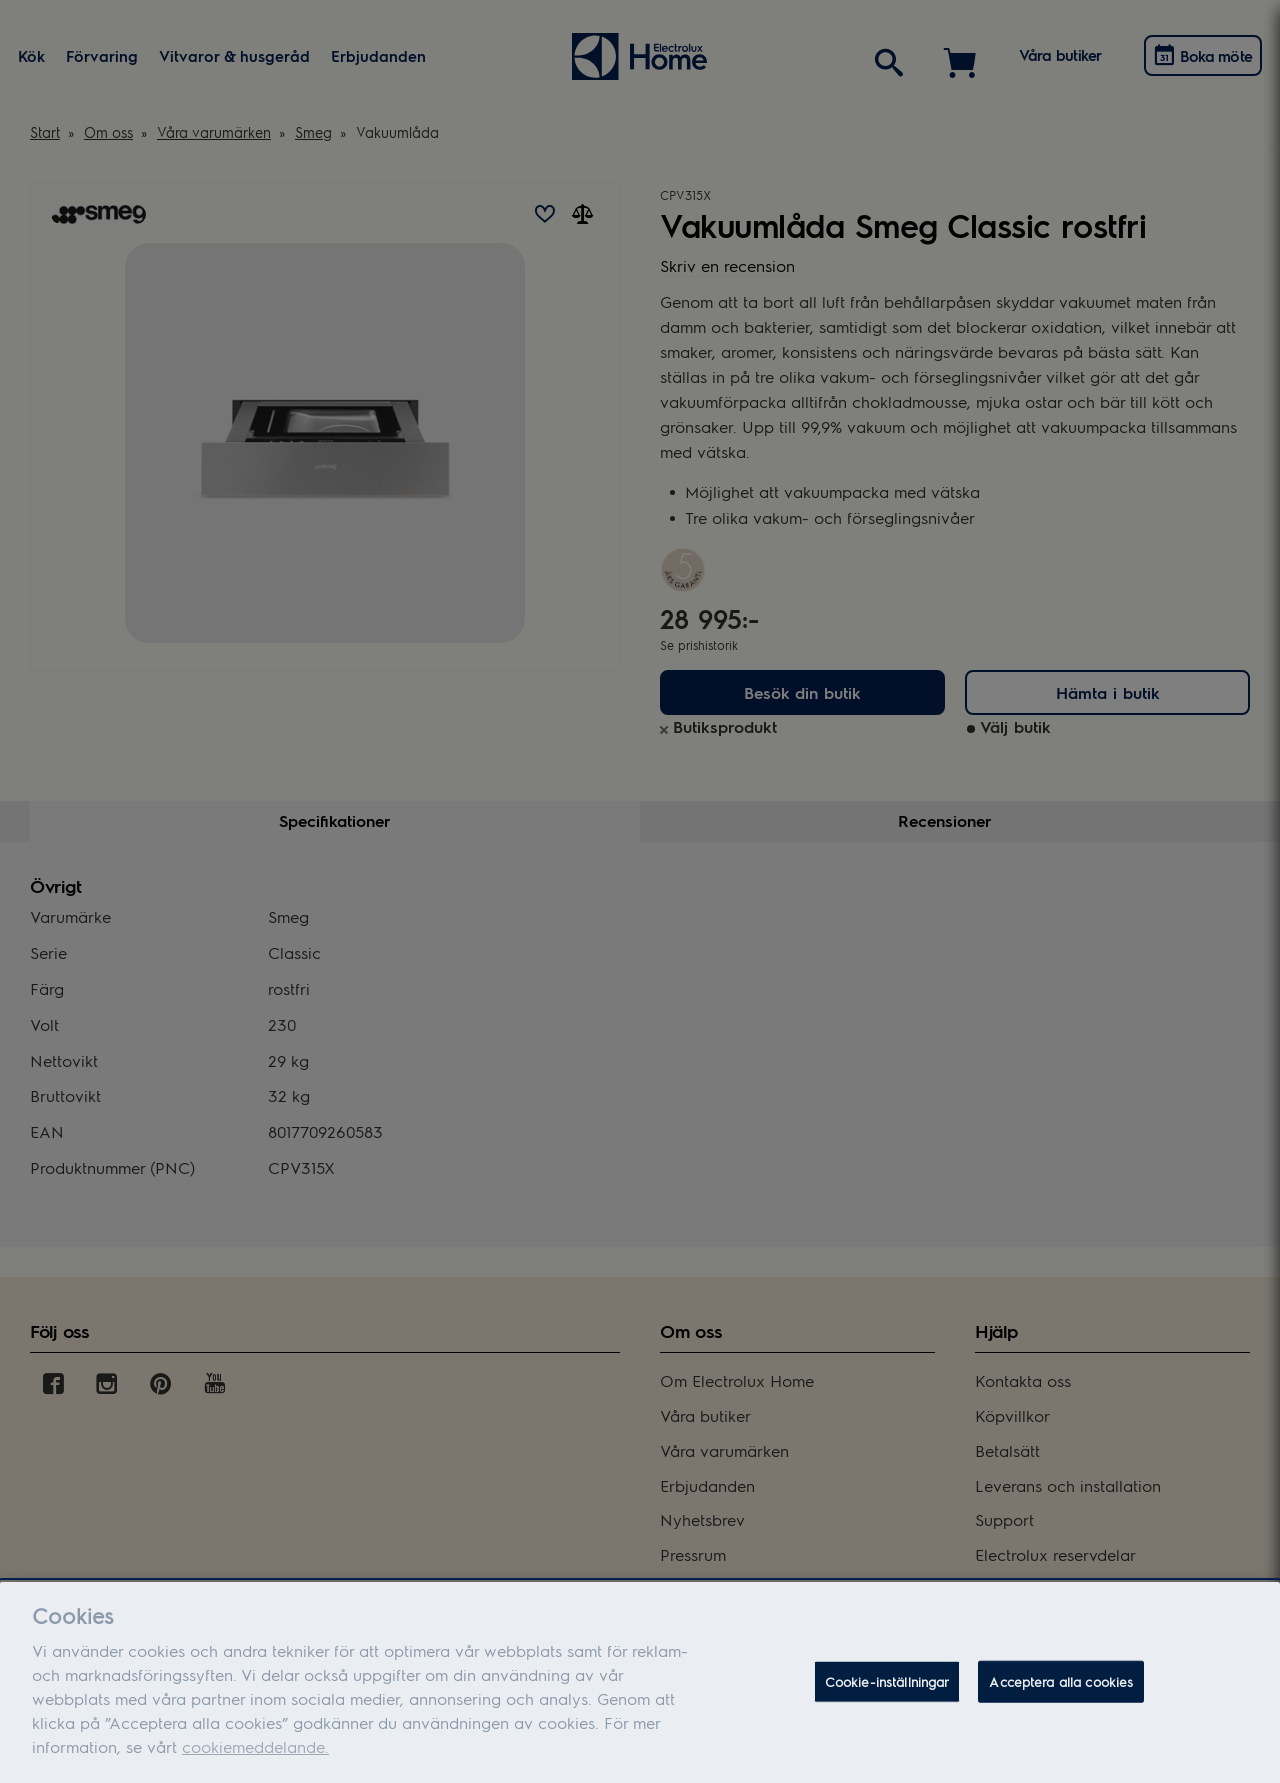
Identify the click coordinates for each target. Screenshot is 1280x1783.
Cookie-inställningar (887, 1692)
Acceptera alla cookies (1061, 1692)
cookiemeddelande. (255, 1757)
